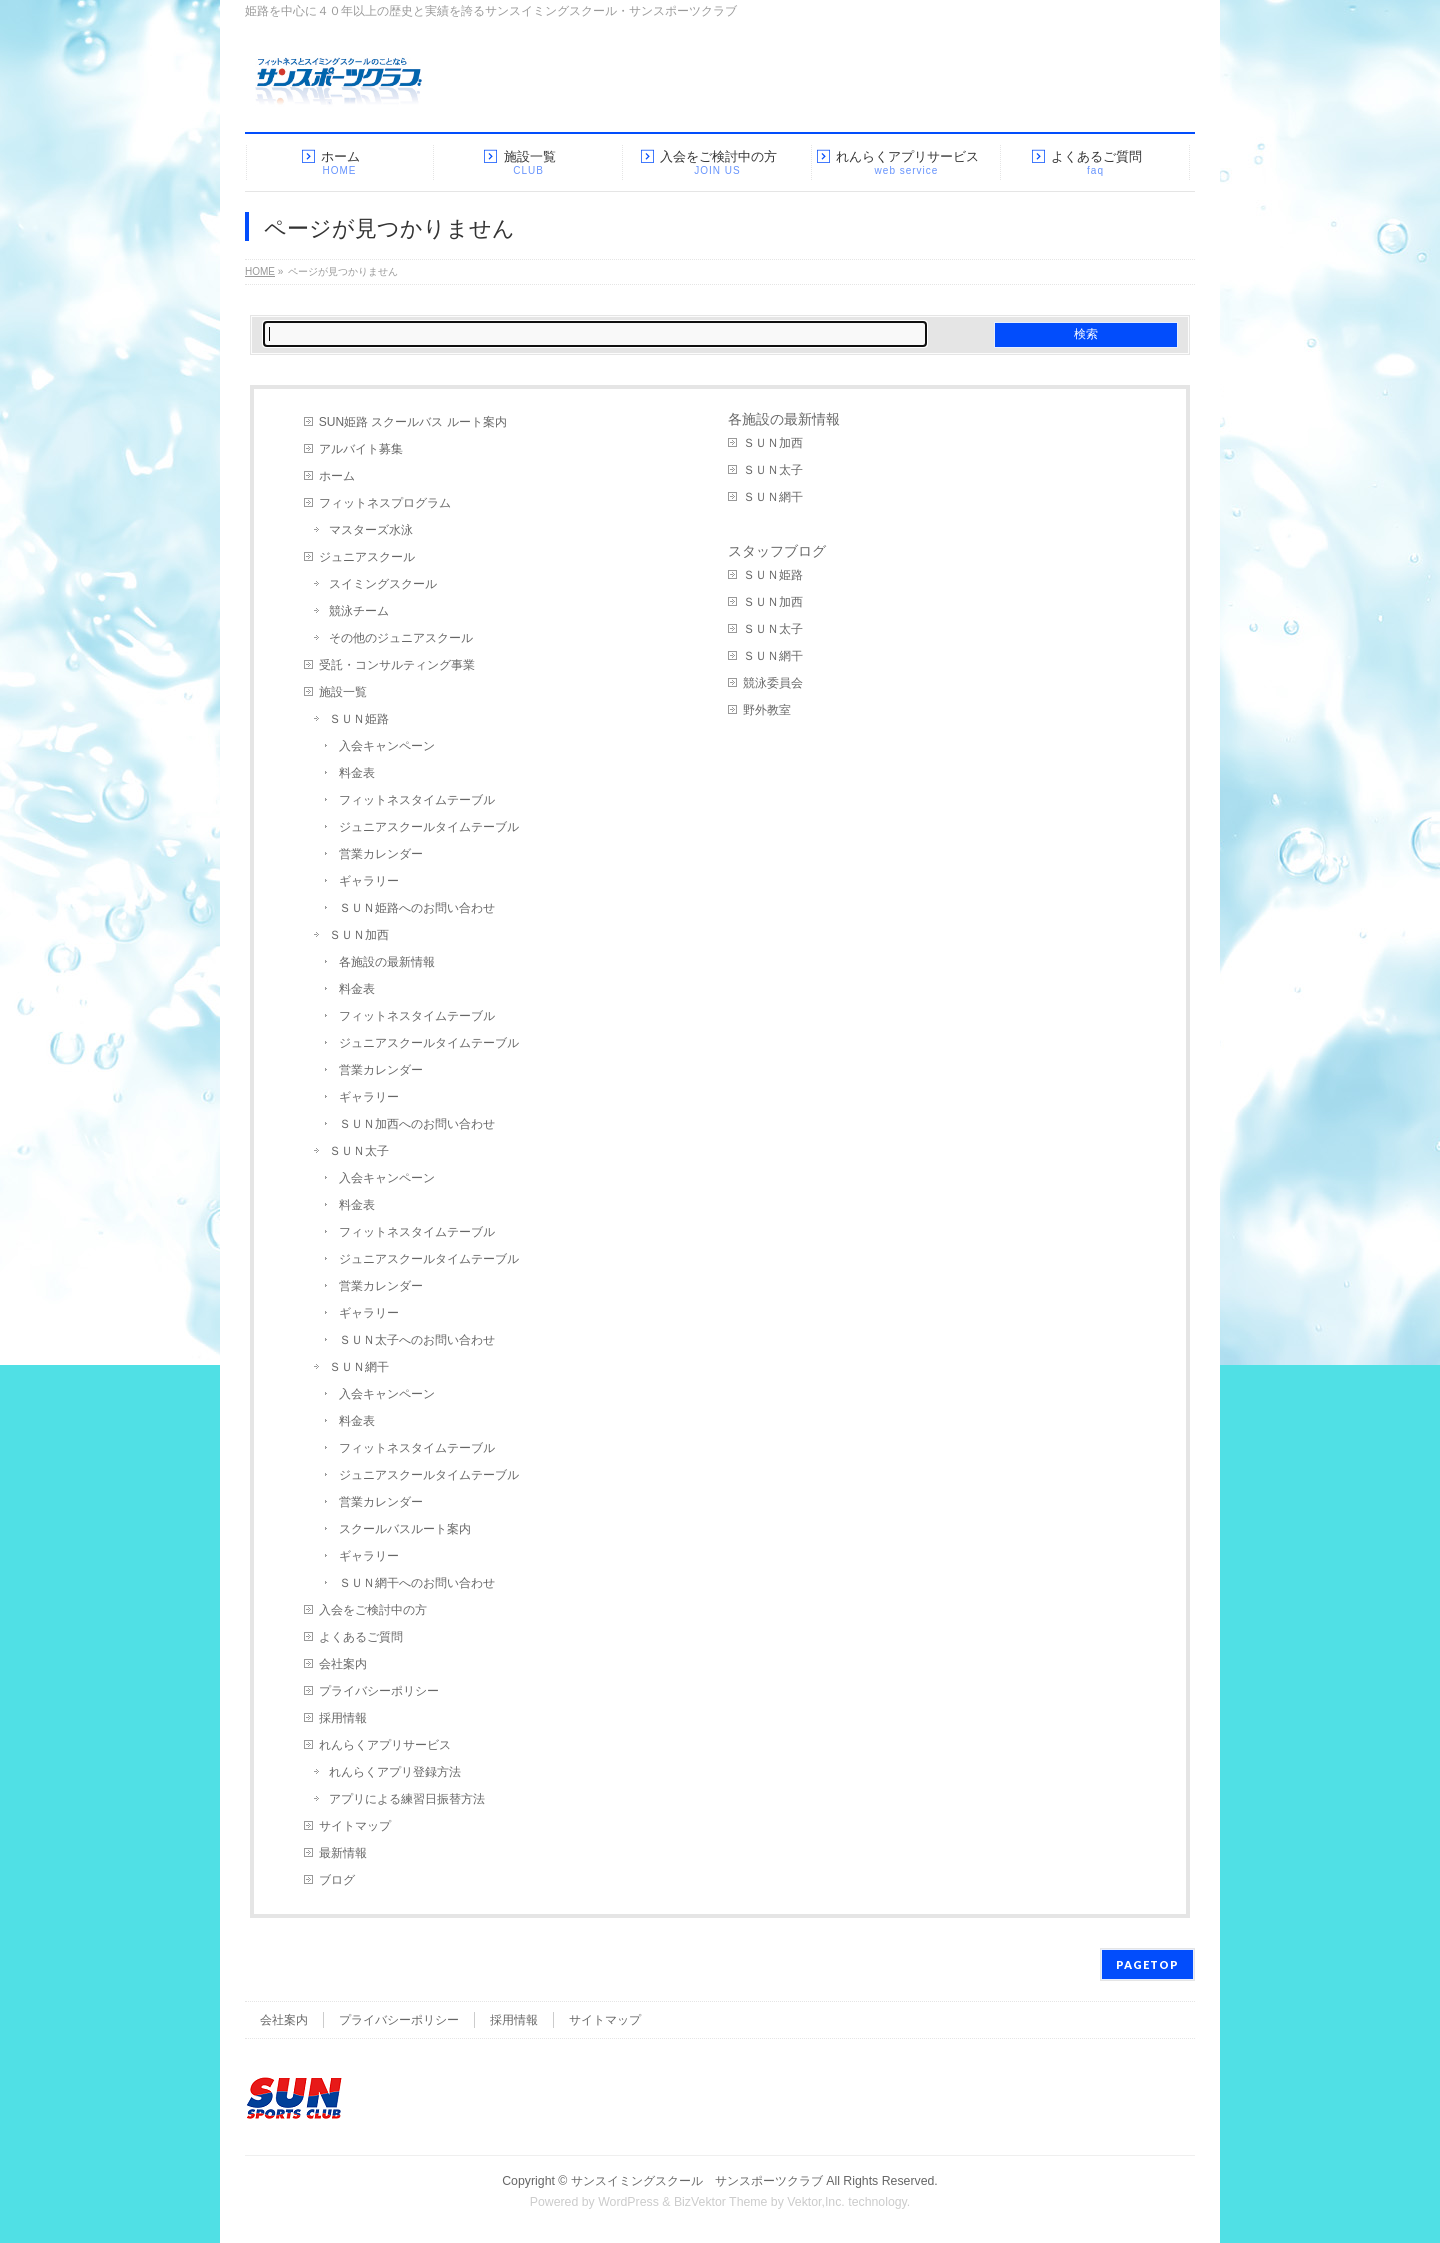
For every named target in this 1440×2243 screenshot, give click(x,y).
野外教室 (767, 710)
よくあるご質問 (361, 1637)
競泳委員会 (773, 683)
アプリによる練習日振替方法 (407, 1799)
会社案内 (343, 1664)
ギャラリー (369, 881)
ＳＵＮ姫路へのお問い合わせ (417, 908)
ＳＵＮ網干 (359, 1367)
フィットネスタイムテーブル (417, 800)
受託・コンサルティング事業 (397, 665)
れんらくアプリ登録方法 (395, 1772)
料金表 (357, 773)
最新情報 (343, 1853)
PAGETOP (1147, 1964)
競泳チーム (359, 611)
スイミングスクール (383, 584)
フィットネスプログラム (385, 503)
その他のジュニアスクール (401, 638)
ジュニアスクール (367, 557)
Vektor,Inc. (816, 2202)
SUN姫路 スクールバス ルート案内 (413, 422)
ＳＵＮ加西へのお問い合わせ (417, 1124)
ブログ (337, 1880)
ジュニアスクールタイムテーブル (429, 827)
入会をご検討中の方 (373, 1610)
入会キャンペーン (387, 746)
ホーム (337, 476)
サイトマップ (355, 1826)
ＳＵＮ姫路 (359, 719)
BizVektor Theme (721, 2202)
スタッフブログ (777, 551)
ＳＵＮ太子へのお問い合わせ (417, 1340)
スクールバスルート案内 (405, 1529)
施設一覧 (343, 692)
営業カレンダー (381, 854)
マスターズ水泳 (371, 530)
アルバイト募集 (361, 449)
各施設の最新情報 (387, 962)
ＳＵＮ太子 (359, 1151)
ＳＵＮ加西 (359, 935)
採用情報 (343, 1718)
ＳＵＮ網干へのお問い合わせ (417, 1583)
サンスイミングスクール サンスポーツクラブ (697, 2181)
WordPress (628, 2202)
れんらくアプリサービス (385, 1745)
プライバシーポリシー (379, 1691)
